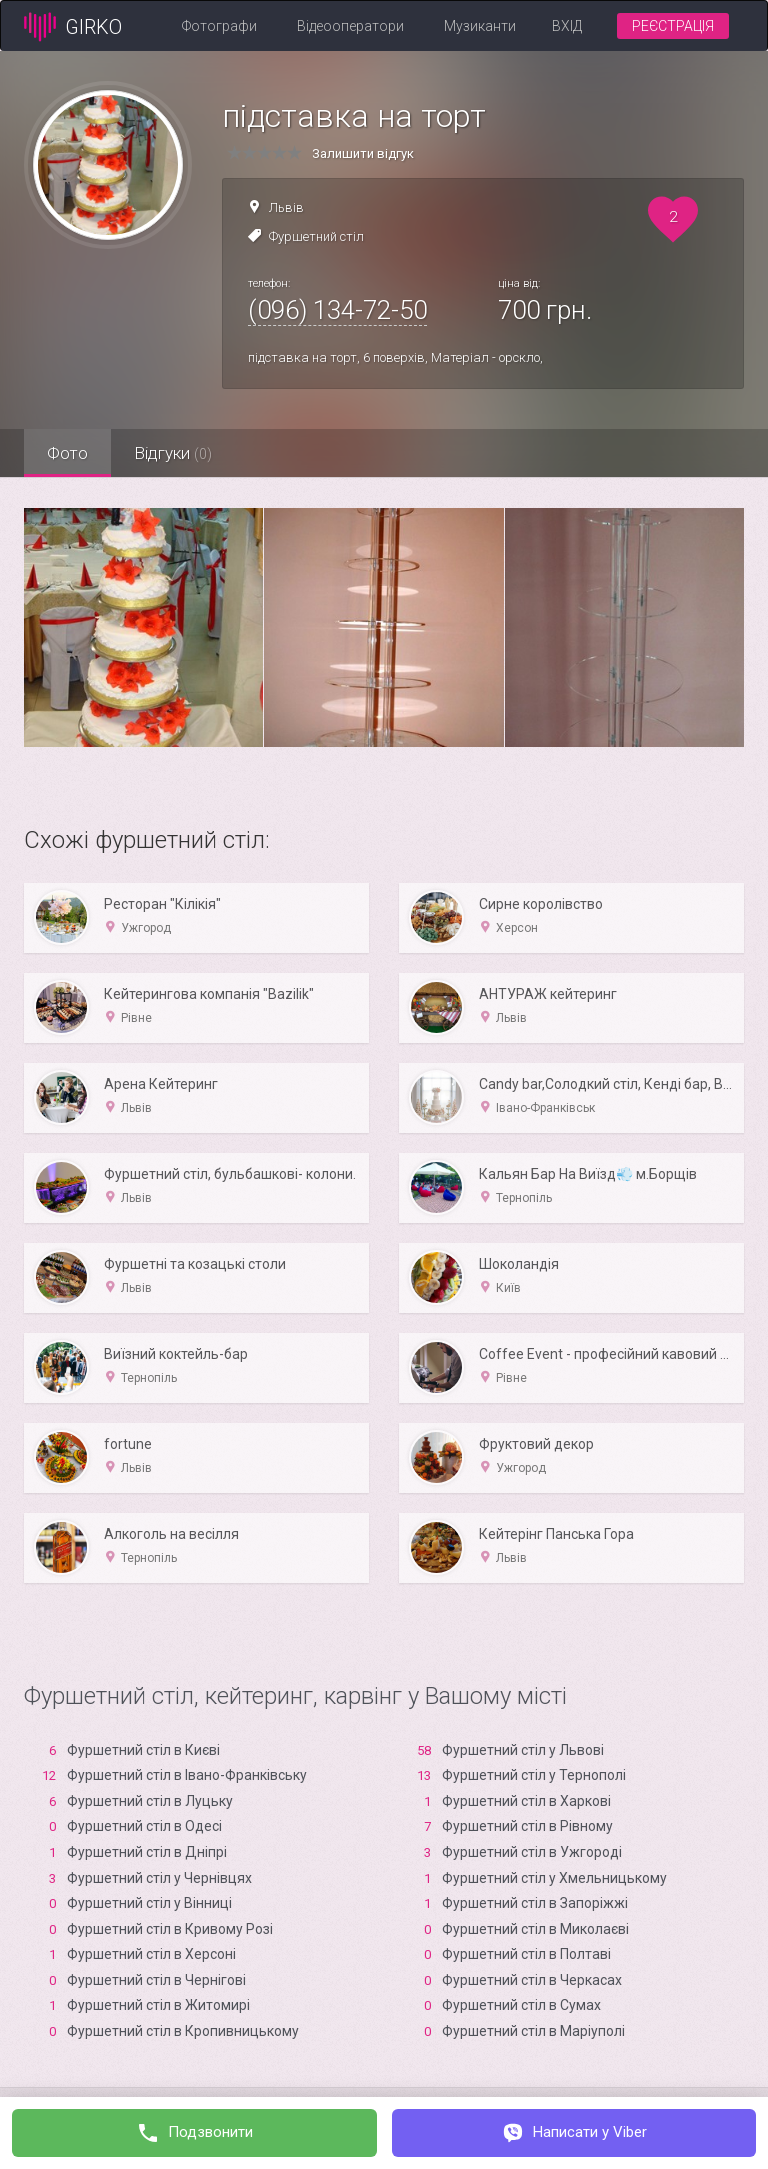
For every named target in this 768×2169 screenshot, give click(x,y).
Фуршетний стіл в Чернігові (156, 1980)
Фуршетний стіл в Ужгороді (532, 1852)
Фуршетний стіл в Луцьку (150, 1801)
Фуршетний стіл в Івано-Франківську (187, 1775)
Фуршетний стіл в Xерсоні (151, 1954)
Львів (286, 207)
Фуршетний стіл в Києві (143, 1750)
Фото (69, 453)
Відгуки (179, 453)
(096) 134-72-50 (337, 310)
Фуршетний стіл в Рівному (527, 1826)
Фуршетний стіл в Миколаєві (535, 1929)
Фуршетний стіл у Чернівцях (159, 1878)
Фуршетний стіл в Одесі (144, 1826)
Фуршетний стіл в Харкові (526, 1801)
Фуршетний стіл (316, 236)
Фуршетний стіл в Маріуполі (533, 2031)
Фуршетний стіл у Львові (523, 1750)
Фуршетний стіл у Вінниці (149, 1903)
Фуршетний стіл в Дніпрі (147, 1852)
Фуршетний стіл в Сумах (521, 2005)
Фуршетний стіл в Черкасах (532, 1980)
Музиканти (480, 26)
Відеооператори (350, 26)
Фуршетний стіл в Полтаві (526, 1954)
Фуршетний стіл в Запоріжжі (535, 1903)
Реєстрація (673, 26)
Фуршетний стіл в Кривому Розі (170, 1929)
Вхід (567, 26)
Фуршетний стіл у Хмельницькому (554, 1878)
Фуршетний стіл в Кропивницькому (183, 2031)
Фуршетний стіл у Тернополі (534, 1775)
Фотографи (219, 26)
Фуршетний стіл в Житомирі (158, 2005)
